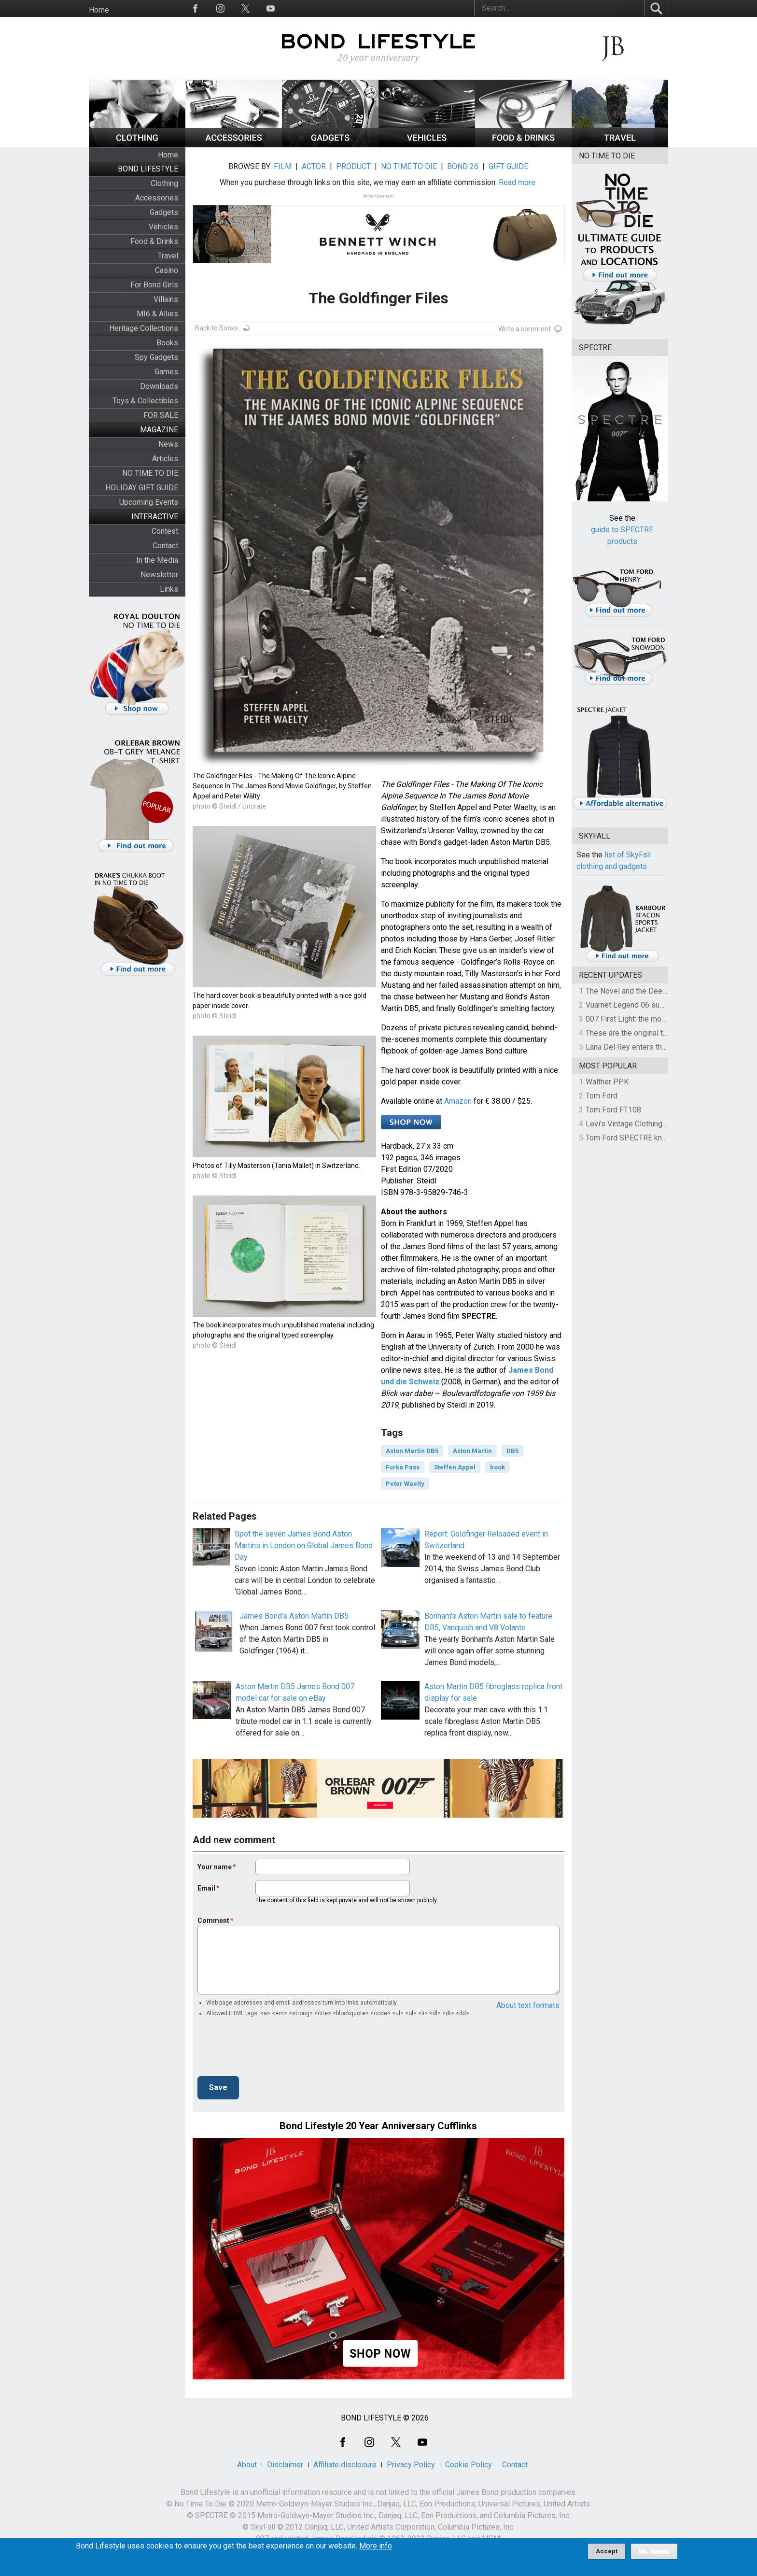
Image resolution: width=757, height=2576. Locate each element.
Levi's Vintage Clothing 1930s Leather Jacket (662, 1123)
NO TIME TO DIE (150, 473)
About (247, 2464)
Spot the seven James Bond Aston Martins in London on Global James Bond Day (304, 1545)
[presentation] (270, 2049)
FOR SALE (160, 415)
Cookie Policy (468, 2464)
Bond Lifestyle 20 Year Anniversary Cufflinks (378, 2126)
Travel (168, 255)
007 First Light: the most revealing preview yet (664, 1019)
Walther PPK (607, 1081)
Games (166, 371)
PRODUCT (353, 166)
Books (167, 342)
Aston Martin (472, 1450)
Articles (165, 458)
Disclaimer (285, 2464)
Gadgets (164, 212)
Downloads (159, 386)
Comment (213, 1920)
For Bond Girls (154, 284)
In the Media (157, 560)
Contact (165, 545)
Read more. (518, 182)
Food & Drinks (154, 241)
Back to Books (216, 328)
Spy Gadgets (156, 357)
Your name (214, 1867)
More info (375, 2546)
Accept (606, 2551)
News (168, 444)
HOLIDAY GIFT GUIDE (141, 487)
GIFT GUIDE (508, 166)
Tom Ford (601, 1095)
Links (169, 589)
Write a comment (524, 329)
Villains (166, 299)
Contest (165, 531)
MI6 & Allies (157, 313)
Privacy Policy (411, 2464)
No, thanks (654, 2551)
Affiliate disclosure (345, 2464)
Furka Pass (403, 1467)
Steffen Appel (455, 1467)
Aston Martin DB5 (412, 1450)
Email (206, 1888)
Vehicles (163, 226)
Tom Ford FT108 (613, 1109)
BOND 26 (462, 166)
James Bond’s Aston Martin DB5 (294, 1616)
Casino (166, 270)
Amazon (458, 1101)
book (497, 1467)
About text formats (528, 2005)
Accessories (156, 197)
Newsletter (159, 574)
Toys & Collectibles (145, 400)
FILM (283, 166)
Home (99, 9)
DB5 (512, 1450)
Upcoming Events (148, 502)
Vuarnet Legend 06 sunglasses (638, 1005)
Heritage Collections (143, 328)
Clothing (164, 183)
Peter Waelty (405, 1483)
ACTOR (314, 166)
